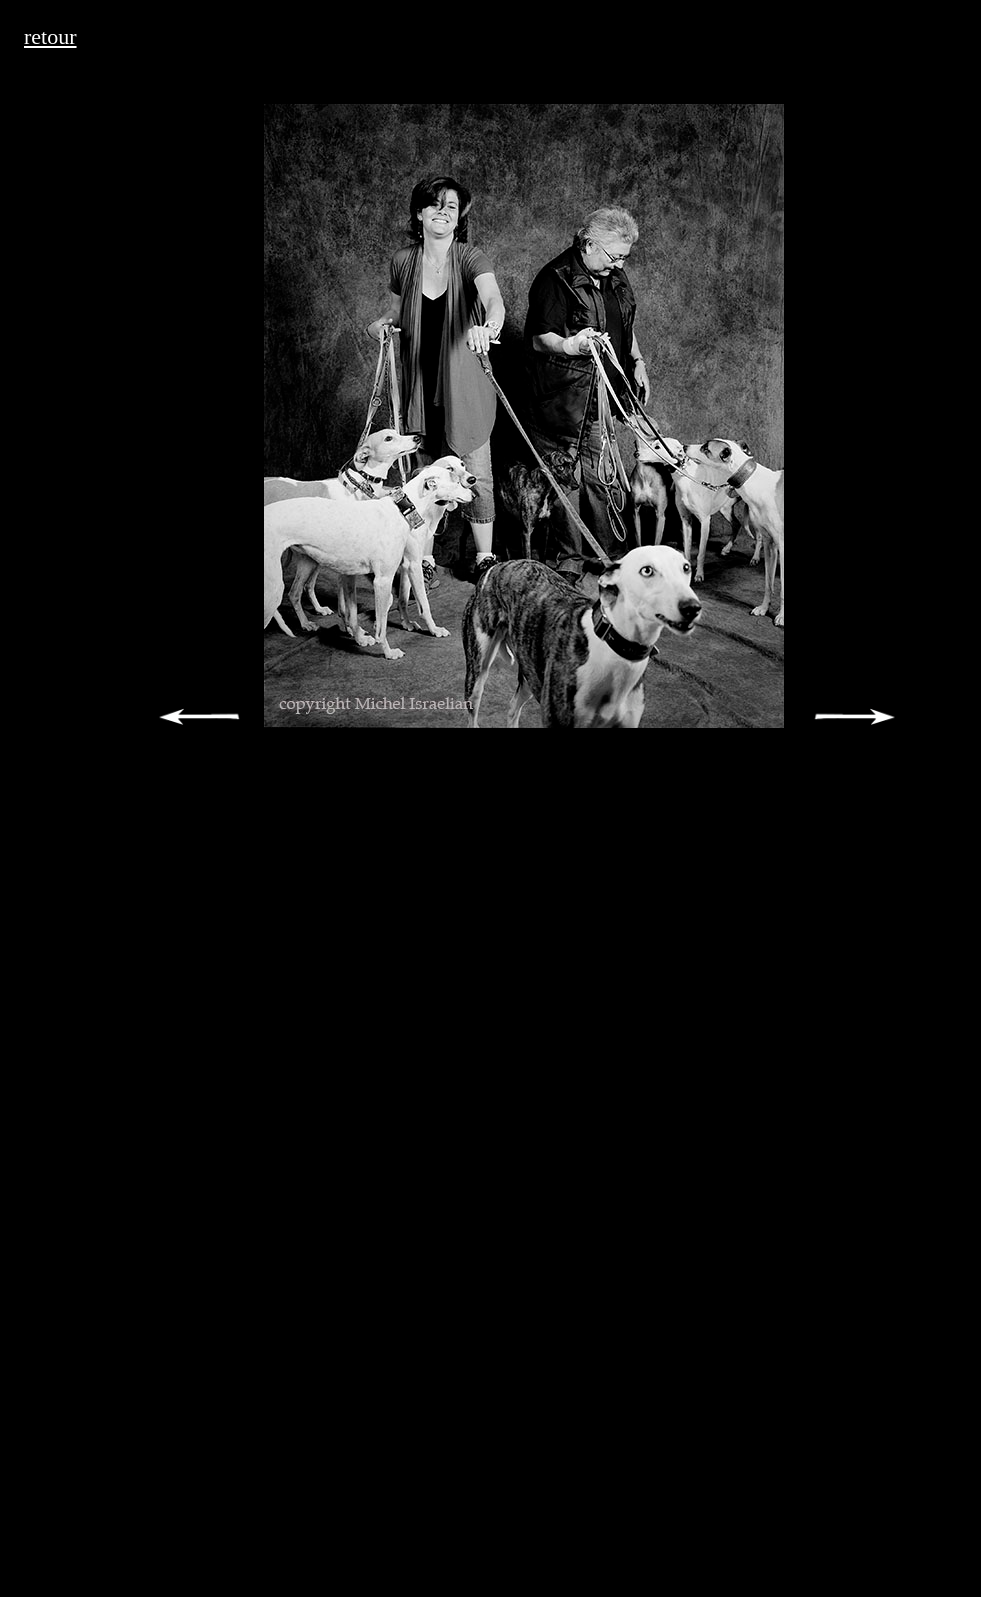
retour (50, 36)
